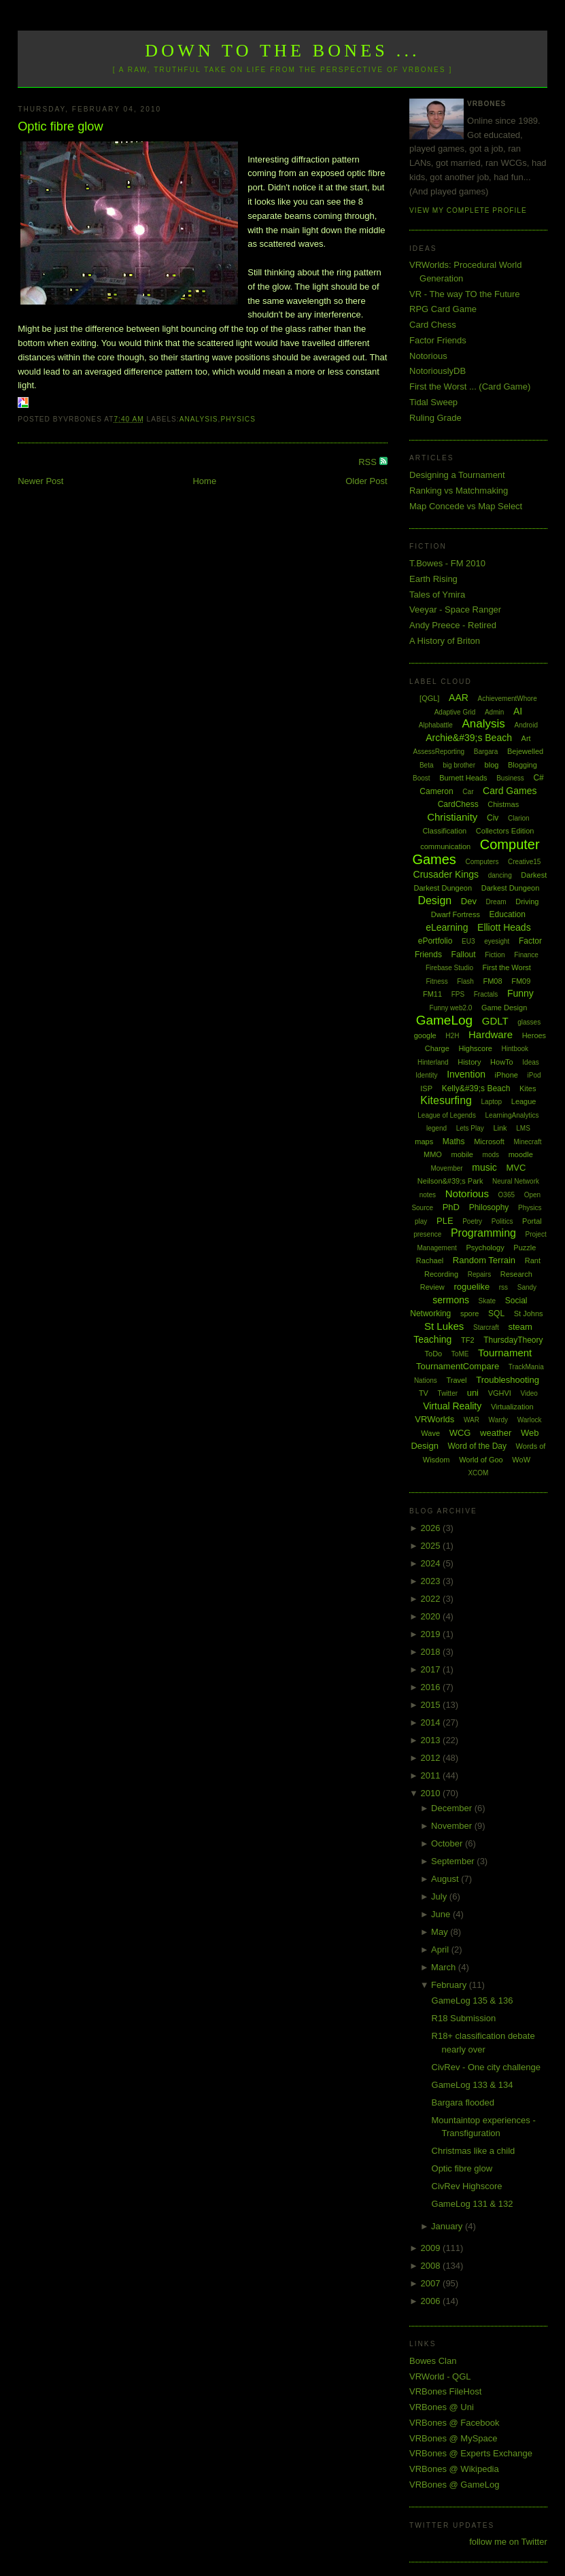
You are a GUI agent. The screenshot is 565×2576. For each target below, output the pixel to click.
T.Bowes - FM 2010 (447, 563)
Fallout (463, 954)
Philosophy (489, 1207)
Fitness (437, 981)
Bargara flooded (463, 2102)
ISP (426, 1088)
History (469, 1062)
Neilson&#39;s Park (450, 1181)
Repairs (479, 1274)
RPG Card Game (443, 309)
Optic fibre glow (60, 126)
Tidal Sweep (433, 402)
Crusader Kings (446, 874)
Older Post (366, 481)
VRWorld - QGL (440, 2376)
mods (491, 1154)
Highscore (475, 1048)
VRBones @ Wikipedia (454, 2469)
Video (529, 1393)
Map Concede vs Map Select (465, 506)
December (453, 1808)
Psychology (485, 1247)
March (444, 1967)
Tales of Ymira (437, 594)
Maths (454, 1141)
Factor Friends (437, 340)
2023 (432, 1581)
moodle (521, 1154)
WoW (521, 1460)
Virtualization (512, 1407)
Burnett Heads (463, 778)
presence (427, 1234)
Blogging (522, 765)
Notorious (428, 356)
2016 (432, 1687)
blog (492, 765)
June (442, 1914)
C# (538, 778)
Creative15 (524, 861)
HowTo (501, 1062)
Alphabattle (436, 725)
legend (436, 1128)
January (448, 2226)
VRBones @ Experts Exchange (470, 2453)
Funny (520, 993)
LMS (523, 1128)
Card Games (509, 790)
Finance (526, 955)
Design (434, 900)
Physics (238, 419)
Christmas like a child (473, 2151)
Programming (483, 1233)
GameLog (444, 1020)
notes (428, 1195)
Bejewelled (525, 751)
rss (503, 1287)
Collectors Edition (505, 831)
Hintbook (515, 1048)
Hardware (490, 1034)
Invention (466, 1074)
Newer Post (40, 481)
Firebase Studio (449, 968)
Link (500, 1128)
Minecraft (527, 1142)
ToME (460, 1354)
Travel (456, 1380)
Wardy (499, 1420)
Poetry (472, 1221)
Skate (487, 1301)
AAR (458, 697)
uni (473, 1393)
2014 (432, 1722)
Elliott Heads (504, 927)
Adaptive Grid (455, 712)
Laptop (491, 1101)
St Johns (528, 1313)
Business (510, 778)
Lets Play (470, 1128)
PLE (444, 1221)
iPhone (506, 1075)
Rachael (429, 1260)
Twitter (448, 1393)
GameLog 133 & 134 (472, 2085)
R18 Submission (464, 2018)
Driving (526, 901)
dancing (500, 875)
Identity (426, 1075)
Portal (532, 1221)
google (425, 1035)
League (523, 1101)
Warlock (529, 1420)
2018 (432, 1652)
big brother (459, 765)
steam (520, 1327)
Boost (421, 778)
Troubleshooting (507, 1380)
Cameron (436, 791)
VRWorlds (434, 1419)
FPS (457, 994)
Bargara (486, 751)
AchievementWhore (506, 698)
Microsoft (489, 1141)
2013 (432, 1740)
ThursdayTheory (513, 1340)
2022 (432, 1599)
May (440, 1932)
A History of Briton (444, 641)
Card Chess (432, 325)
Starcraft (486, 1327)
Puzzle (524, 1247)
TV (423, 1393)
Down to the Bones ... (282, 51)
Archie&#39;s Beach (469, 737)
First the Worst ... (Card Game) (469, 386)
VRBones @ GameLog (454, 2484)
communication (445, 846)
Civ (492, 818)
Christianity (452, 817)
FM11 (432, 994)
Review (432, 1287)
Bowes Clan (432, 2361)
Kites (527, 1088)
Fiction (494, 955)
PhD (451, 1207)
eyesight (496, 941)
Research (516, 1274)
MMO (433, 1154)
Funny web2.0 (451, 1008)
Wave (430, 1433)
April (441, 1949)
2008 (432, 2266)
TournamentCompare (457, 1366)
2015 (432, 1705)
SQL (496, 1313)
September (454, 1861)
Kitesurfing (446, 1100)
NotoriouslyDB (437, 371)
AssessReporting (439, 751)
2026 (432, 1528)
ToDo (434, 1354)
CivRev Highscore (467, 2186)
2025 (432, 1546)
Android (525, 725)
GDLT (495, 1021)
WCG (460, 1433)
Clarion (519, 818)
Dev (469, 901)
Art (526, 738)
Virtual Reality (452, 1406)
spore (469, 1313)
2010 (432, 1793)
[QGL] (429, 698)
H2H (452, 1036)
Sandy (526, 1287)
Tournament (505, 1352)
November (453, 1826)
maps (424, 1141)
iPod (534, 1075)
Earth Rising (433, 579)
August (446, 1879)
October (448, 1843)
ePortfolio (435, 941)
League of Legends (446, 1115)
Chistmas (503, 804)
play (421, 1221)
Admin (494, 712)
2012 (432, 1758)
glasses (529, 1022)
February (450, 1985)
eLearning (447, 927)
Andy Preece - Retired (452, 625)
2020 (432, 1616)
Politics (502, 1221)
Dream (496, 902)
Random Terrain (484, 1260)
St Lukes (444, 1326)
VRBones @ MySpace (453, 2438)
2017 (432, 1669)
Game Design (504, 1007)
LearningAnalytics (512, 1115)
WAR (471, 1420)
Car (467, 791)
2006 (432, 2301)
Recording (441, 1274)
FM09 (520, 981)
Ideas (530, 1062)
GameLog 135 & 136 (472, 2000)
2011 (432, 1775)
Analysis (198, 419)
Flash (465, 981)
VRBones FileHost (445, 2391)
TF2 (468, 1340)
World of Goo (481, 1460)
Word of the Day (476, 1446)
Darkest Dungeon (510, 888)
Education (508, 914)
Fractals (486, 994)
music (484, 1167)
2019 (432, 1634)
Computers (482, 861)
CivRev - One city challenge (486, 2067)
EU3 (468, 941)
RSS (368, 462)
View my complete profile (468, 210)
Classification (444, 831)
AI (517, 711)
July (440, 1896)
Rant (533, 1260)
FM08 (492, 981)
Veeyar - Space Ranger (455, 609)
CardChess (458, 804)
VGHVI (499, 1393)
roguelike (471, 1287)
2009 (432, 2248)
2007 (432, 2283)
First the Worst (507, 967)
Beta (427, 765)
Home (204, 481)
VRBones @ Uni (441, 2407)
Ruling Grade (435, 418)
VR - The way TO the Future (464, 294)
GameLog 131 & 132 (472, 2204)
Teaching (432, 1339)
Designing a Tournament (457, 475)
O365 (506, 1195)
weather (495, 1433)
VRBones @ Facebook (454, 2423)
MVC (516, 1168)
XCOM (478, 1473)
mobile (462, 1154)
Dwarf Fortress (455, 914)
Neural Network (515, 1181)
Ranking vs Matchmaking (458, 490)
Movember (446, 1168)
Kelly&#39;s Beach (476, 1088)
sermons (450, 1299)
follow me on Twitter (508, 2542)
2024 (432, 1563)
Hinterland (433, 1062)
